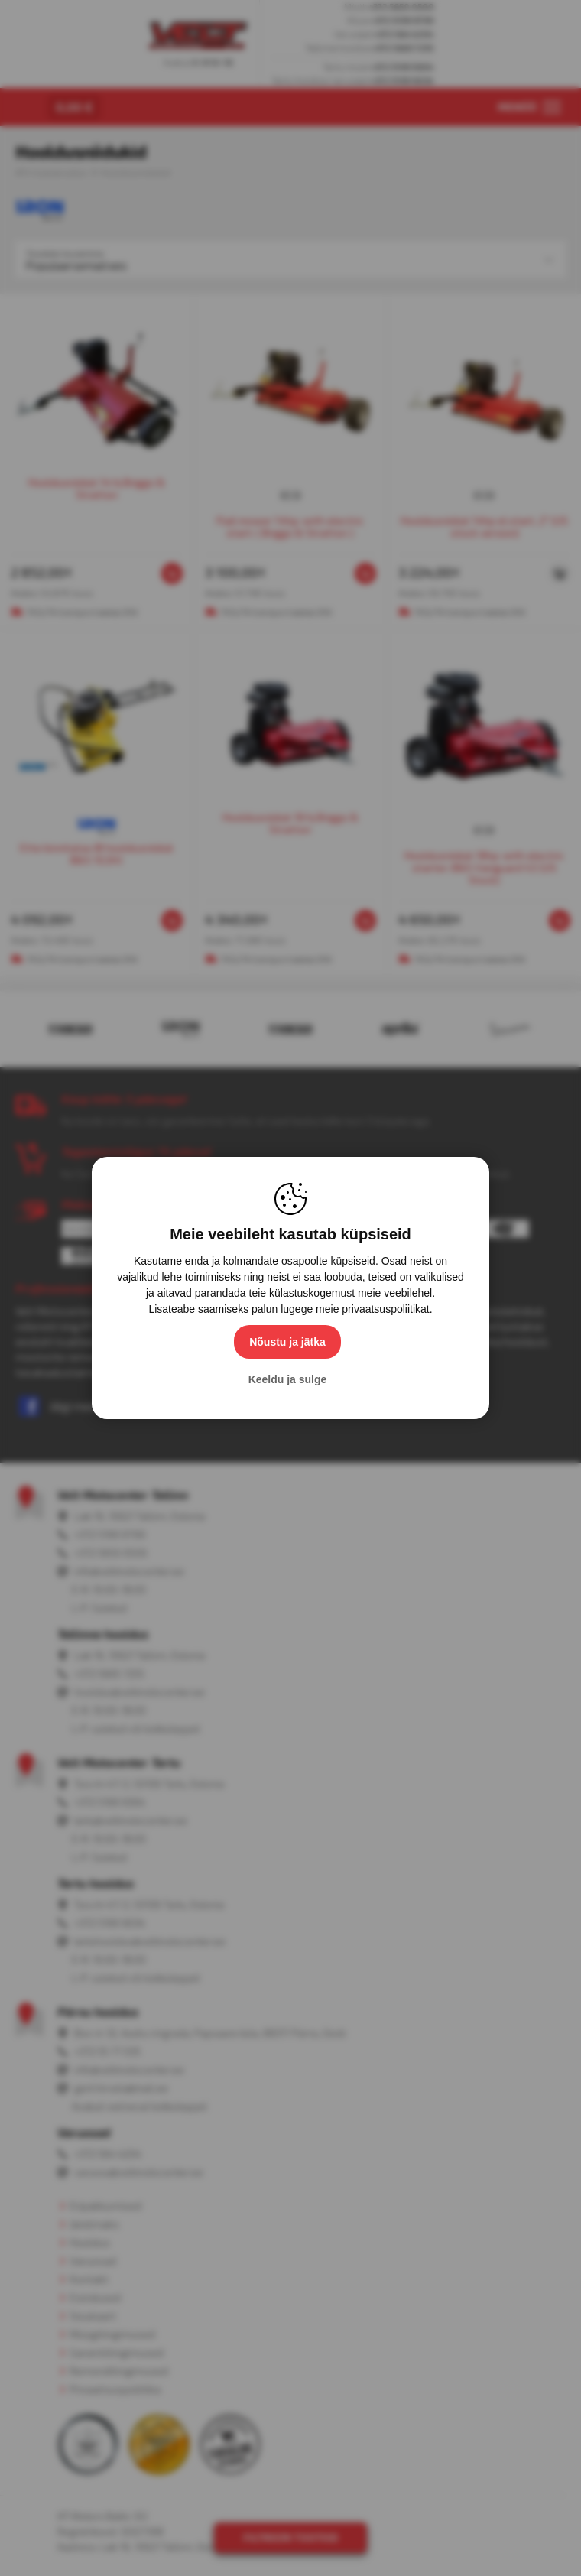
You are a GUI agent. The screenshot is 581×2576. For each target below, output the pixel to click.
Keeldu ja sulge (287, 1379)
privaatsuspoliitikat (385, 1309)
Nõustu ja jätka (287, 1342)
